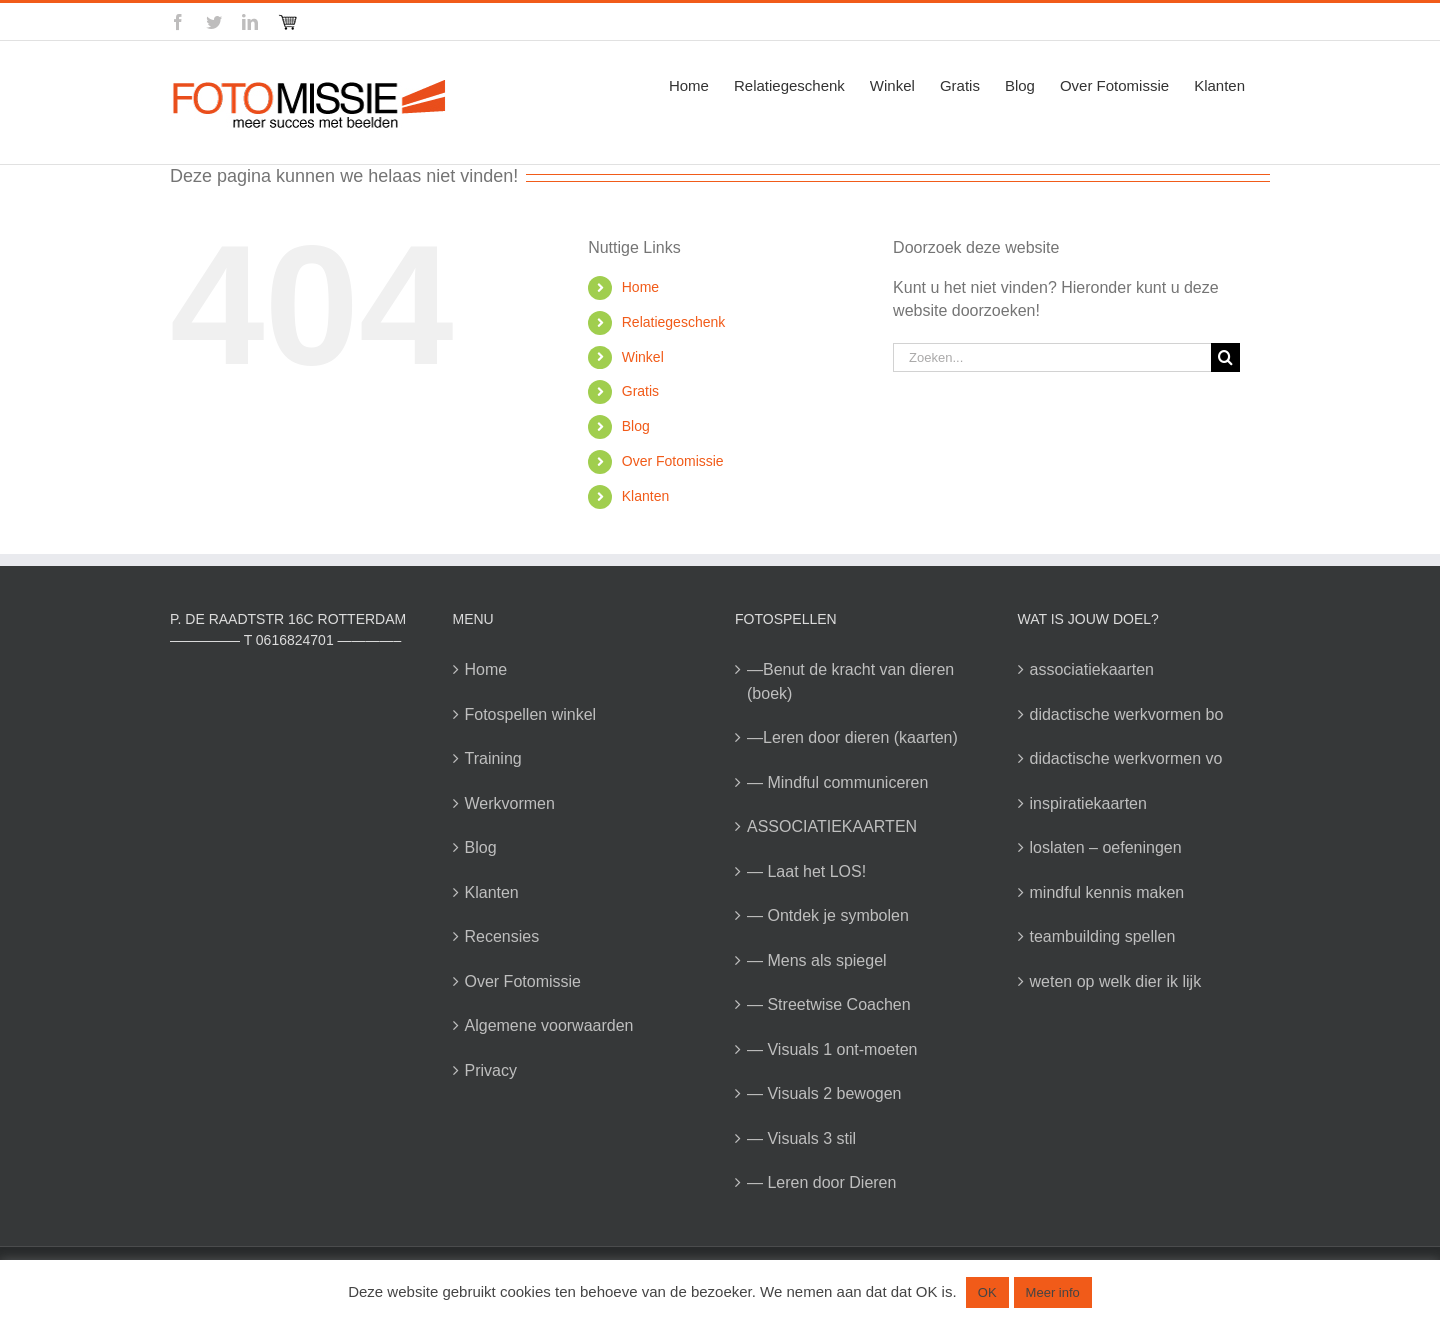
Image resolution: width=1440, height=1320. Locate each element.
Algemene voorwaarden (549, 1025)
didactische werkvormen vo (1126, 758)
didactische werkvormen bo (1127, 714)
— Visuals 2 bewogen (824, 1093)
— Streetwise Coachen (829, 1004)
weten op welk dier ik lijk (1116, 981)
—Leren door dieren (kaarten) (852, 737)
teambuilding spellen (1103, 936)
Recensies (502, 936)
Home (640, 287)
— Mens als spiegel (817, 960)
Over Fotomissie (673, 461)
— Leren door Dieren (821, 1182)
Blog (636, 426)
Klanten (645, 496)
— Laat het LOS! (806, 871)
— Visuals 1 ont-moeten (832, 1049)
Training (493, 758)
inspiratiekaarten (1088, 803)
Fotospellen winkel (531, 714)
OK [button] (987, 1292)
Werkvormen (510, 803)
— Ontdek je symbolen (828, 915)
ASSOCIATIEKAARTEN (832, 826)
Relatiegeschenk (674, 322)
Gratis (640, 391)
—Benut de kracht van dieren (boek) (850, 681)
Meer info (1053, 1292)
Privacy (491, 1070)
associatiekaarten (1092, 669)
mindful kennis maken (1107, 892)
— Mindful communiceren (837, 782)
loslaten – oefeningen (1106, 847)
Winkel (643, 357)
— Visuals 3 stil (801, 1138)
